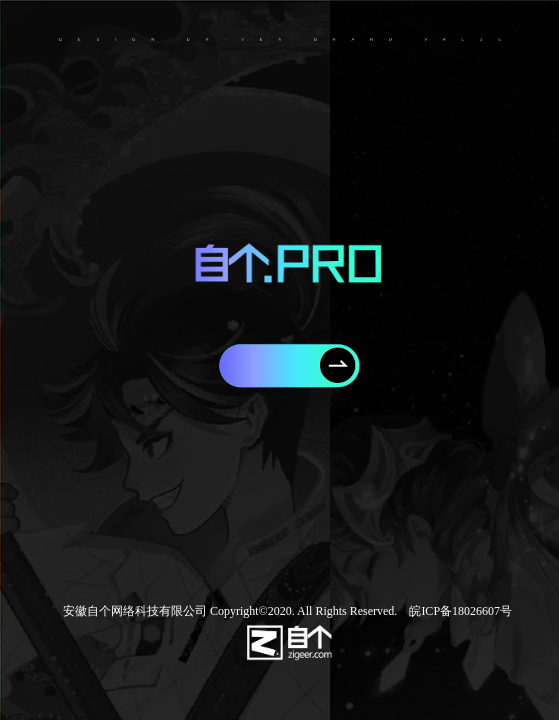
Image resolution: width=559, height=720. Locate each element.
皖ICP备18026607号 (454, 611)
